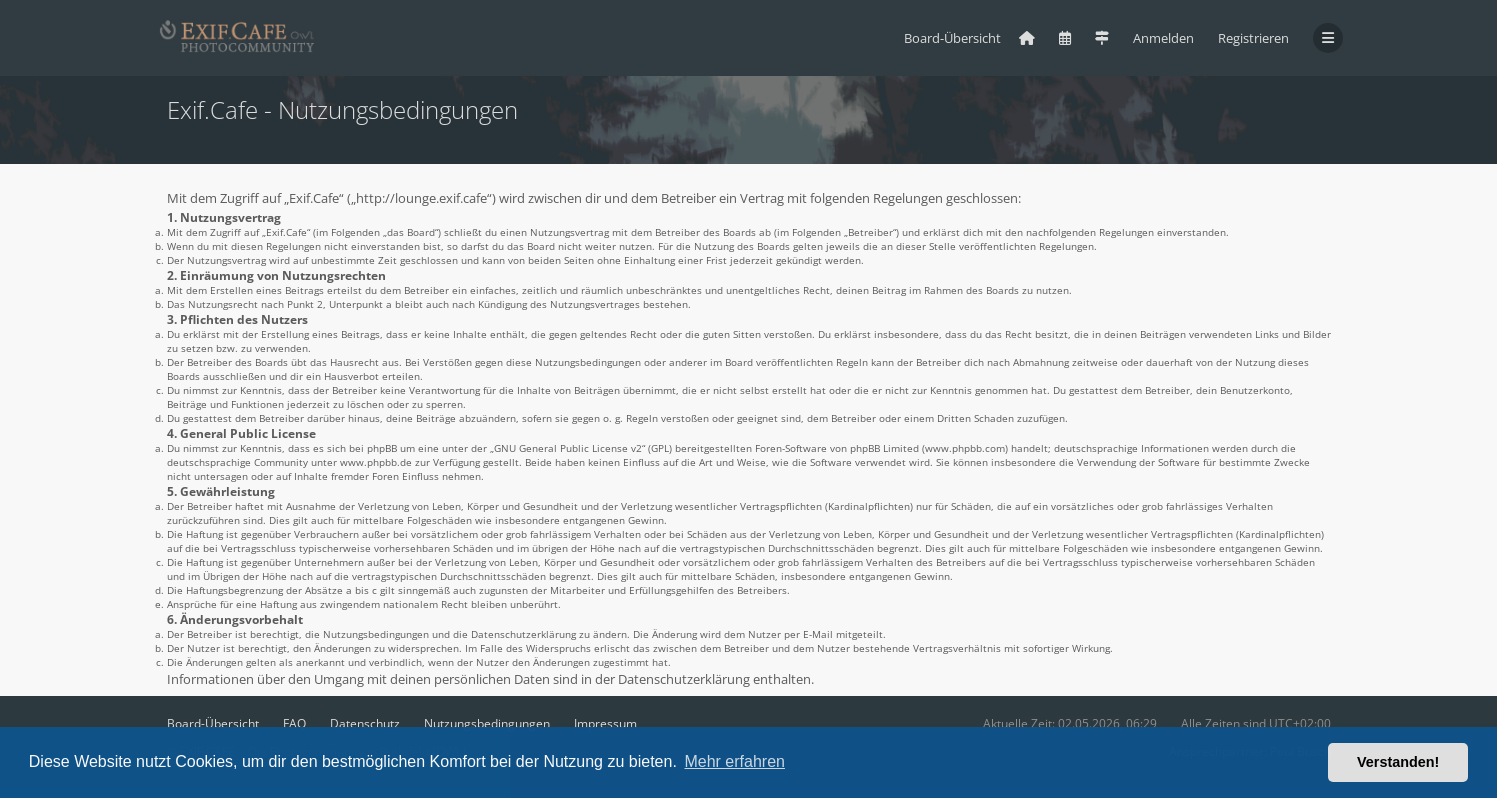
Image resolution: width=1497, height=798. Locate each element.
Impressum (605, 723)
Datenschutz (365, 723)
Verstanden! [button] (1398, 762)
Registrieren (1253, 38)
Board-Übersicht (213, 723)
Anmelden (1163, 38)
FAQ (294, 723)
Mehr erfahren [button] (734, 761)
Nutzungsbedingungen (487, 723)
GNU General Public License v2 (568, 448)
